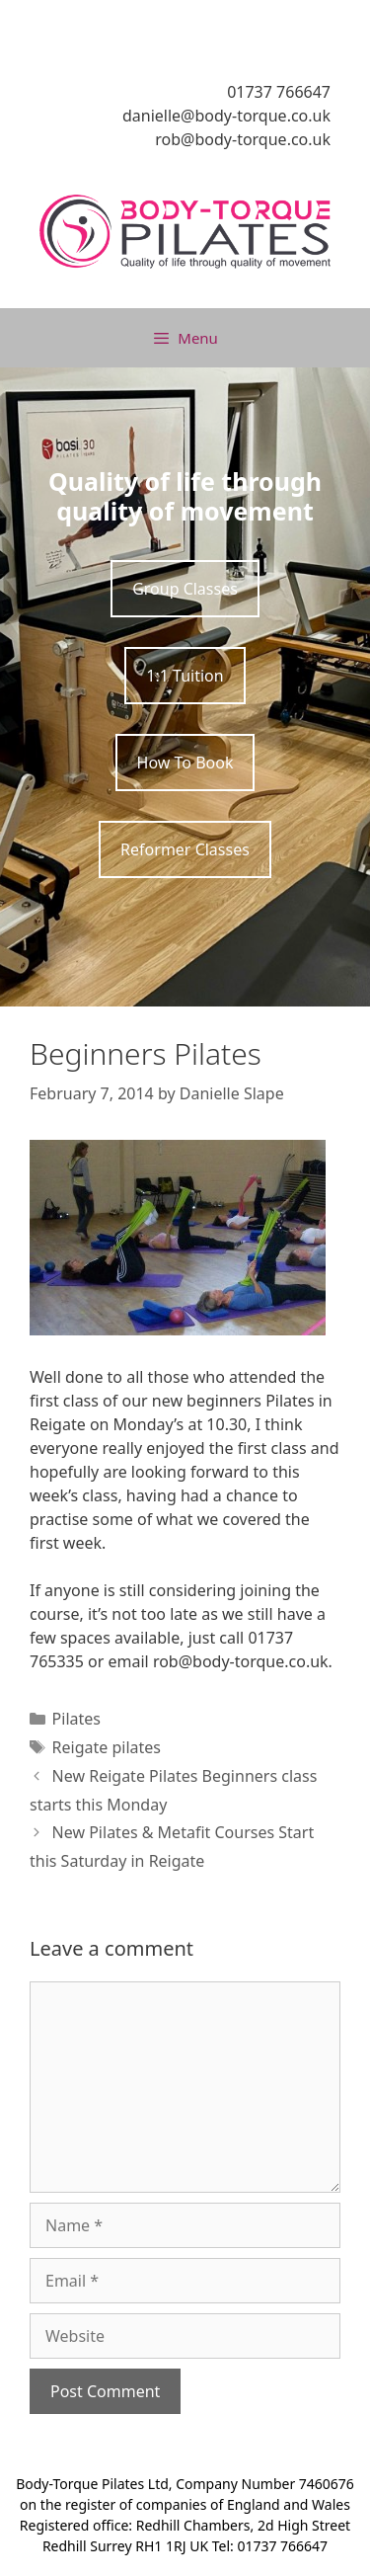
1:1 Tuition (184, 675)
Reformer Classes (185, 849)
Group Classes (185, 589)
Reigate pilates (106, 1747)
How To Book (185, 762)
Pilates (76, 1719)
